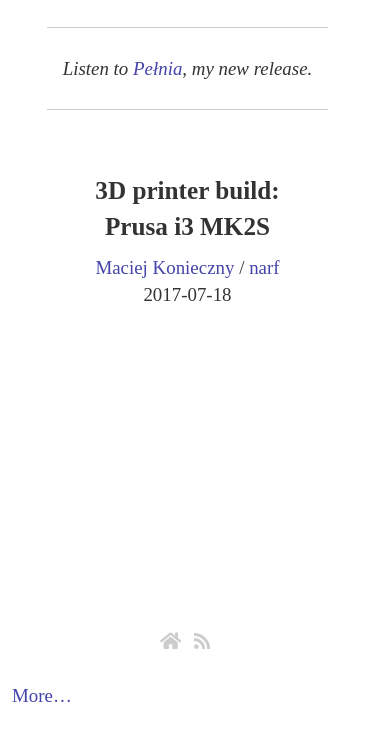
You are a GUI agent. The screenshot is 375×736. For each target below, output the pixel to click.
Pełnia (157, 68)
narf (264, 267)
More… (42, 695)
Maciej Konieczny (164, 267)
